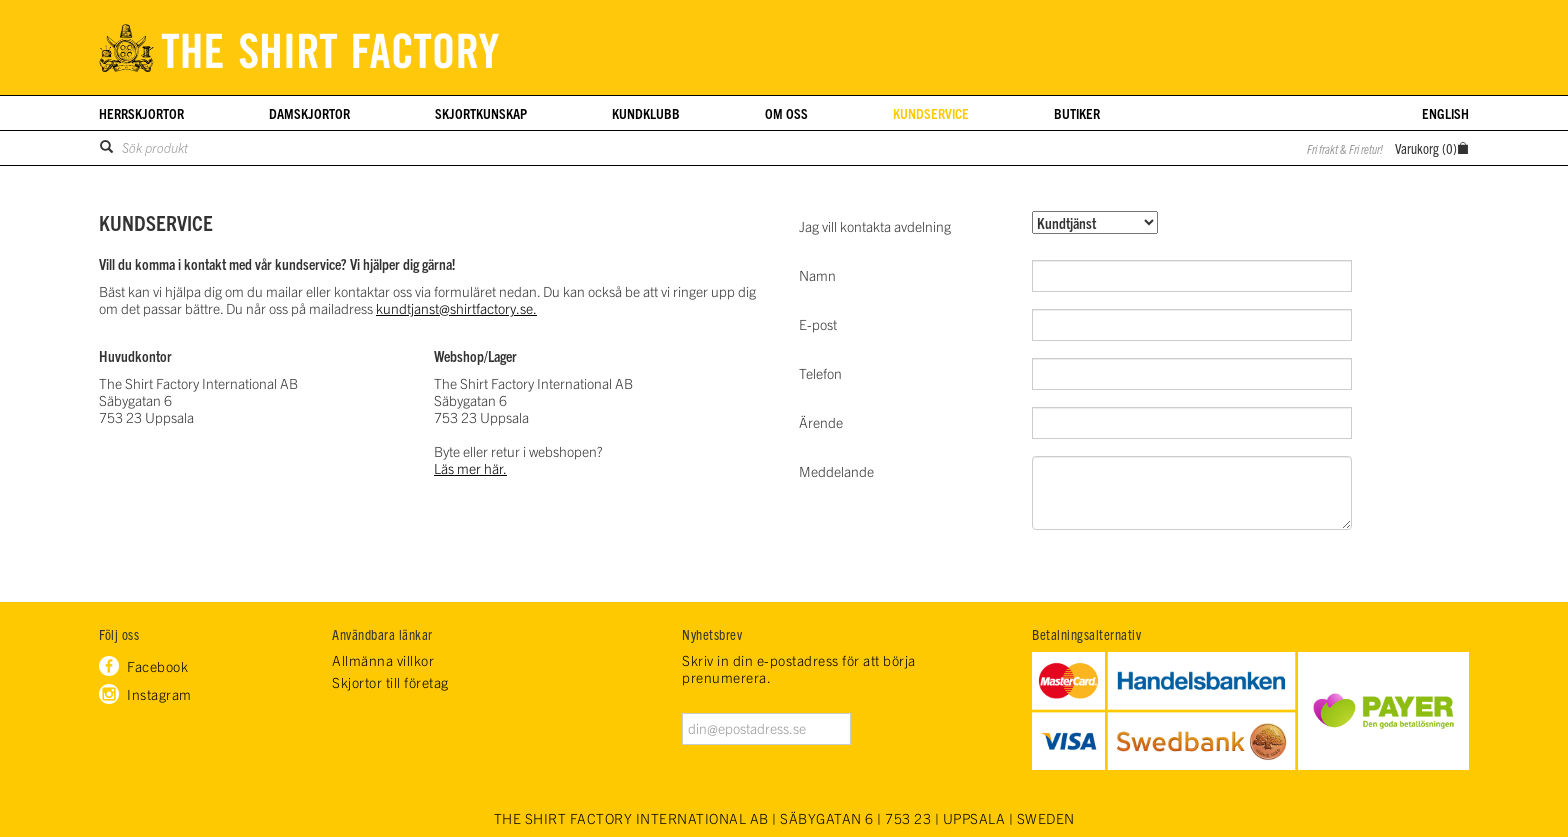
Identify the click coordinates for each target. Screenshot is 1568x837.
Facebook (157, 666)
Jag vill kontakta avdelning (875, 226)
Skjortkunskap (481, 113)
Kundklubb (646, 113)
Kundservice (931, 113)
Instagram (159, 694)
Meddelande (836, 471)
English (1445, 113)
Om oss (786, 113)
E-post (818, 324)
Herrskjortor (141, 113)
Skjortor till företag (390, 682)
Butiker (1077, 113)
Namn (817, 275)
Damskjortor (309, 113)
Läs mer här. (470, 468)
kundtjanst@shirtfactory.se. (456, 308)
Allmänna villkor (383, 660)
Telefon (820, 373)
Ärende (821, 422)
